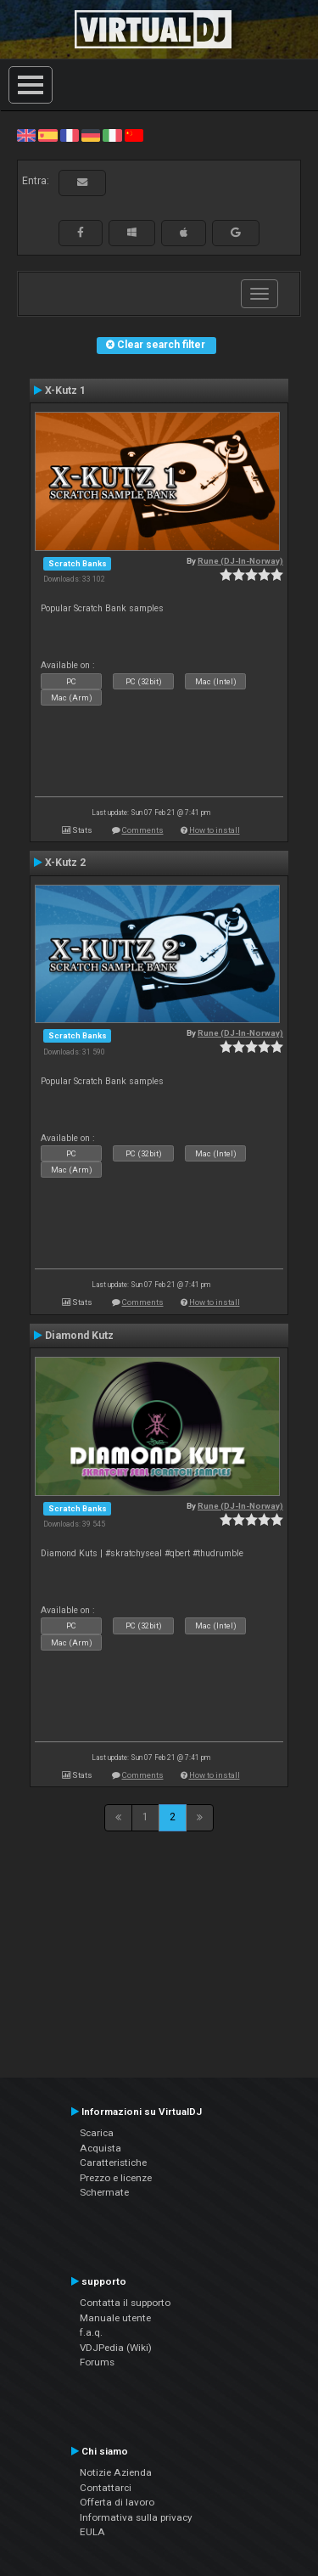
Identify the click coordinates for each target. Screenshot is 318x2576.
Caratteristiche (113, 2162)
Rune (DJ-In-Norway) (240, 560)
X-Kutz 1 (65, 391)
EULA (92, 2532)
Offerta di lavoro (117, 2502)
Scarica (97, 2133)
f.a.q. (91, 2332)
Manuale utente (115, 2318)
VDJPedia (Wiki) (116, 2348)
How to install (214, 830)
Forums (97, 2362)
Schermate (104, 2192)
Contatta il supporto (125, 2303)
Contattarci (105, 2488)
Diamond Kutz (79, 1335)
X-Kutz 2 (65, 863)
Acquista (100, 2148)
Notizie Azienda (116, 2472)
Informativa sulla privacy (136, 2517)
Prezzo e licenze (116, 2178)
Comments (143, 830)
